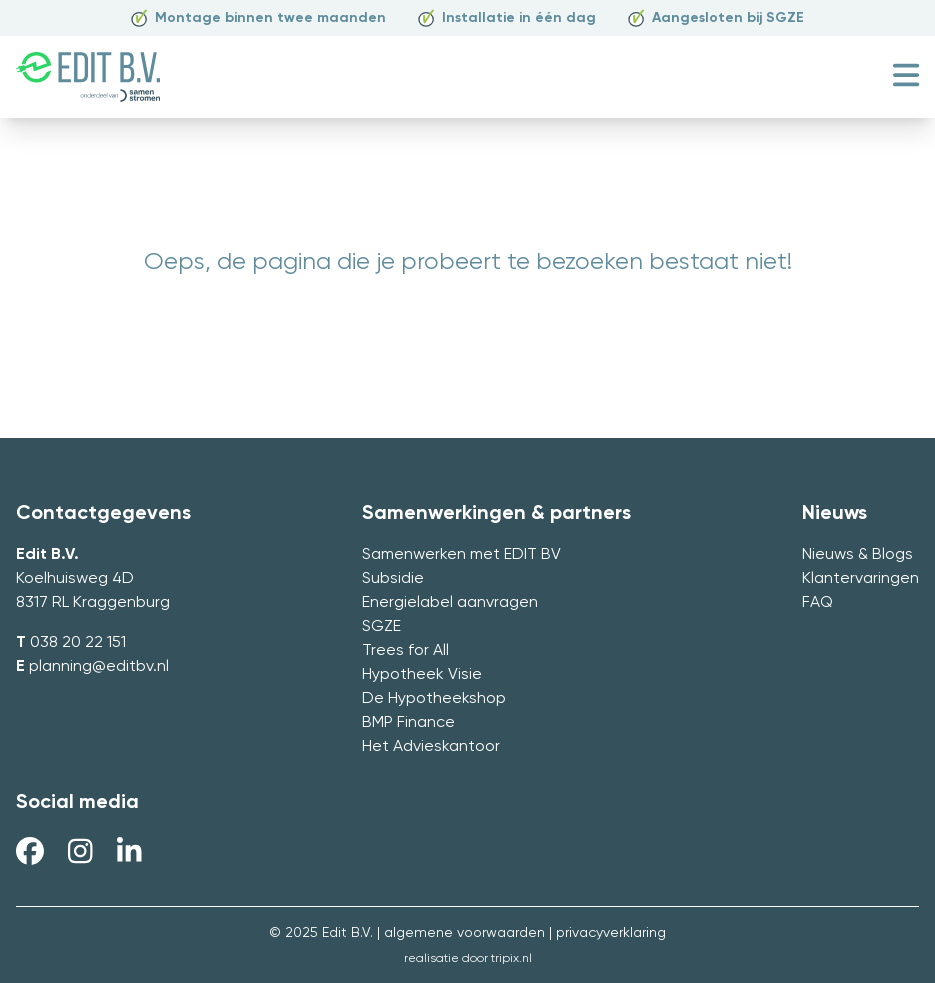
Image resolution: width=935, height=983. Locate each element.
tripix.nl (511, 959)
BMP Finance (408, 723)
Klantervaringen (860, 579)
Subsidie (393, 579)
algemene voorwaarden (464, 933)
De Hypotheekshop (434, 699)
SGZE (381, 627)
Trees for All (405, 651)
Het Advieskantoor (431, 747)
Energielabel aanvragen (450, 603)
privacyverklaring (611, 933)
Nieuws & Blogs (857, 555)
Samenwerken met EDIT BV (461, 555)
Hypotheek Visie (422, 675)
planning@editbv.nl (99, 667)
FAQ (817, 603)
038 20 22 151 (78, 643)
